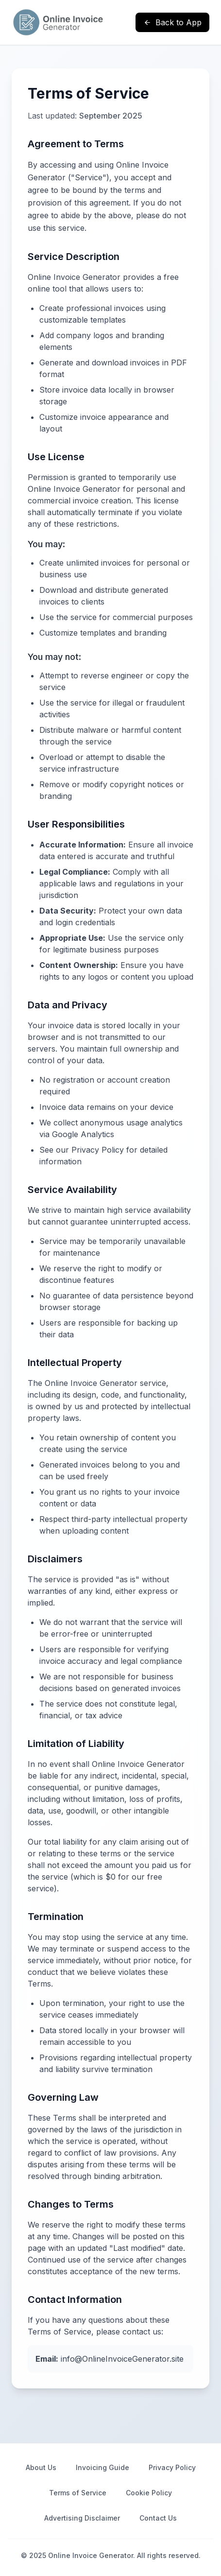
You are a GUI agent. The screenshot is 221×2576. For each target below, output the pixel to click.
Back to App (172, 22)
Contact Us (158, 2518)
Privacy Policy (172, 2467)
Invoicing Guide (102, 2467)
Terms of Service (77, 2493)
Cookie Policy (149, 2493)
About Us (41, 2467)
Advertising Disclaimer (82, 2518)
